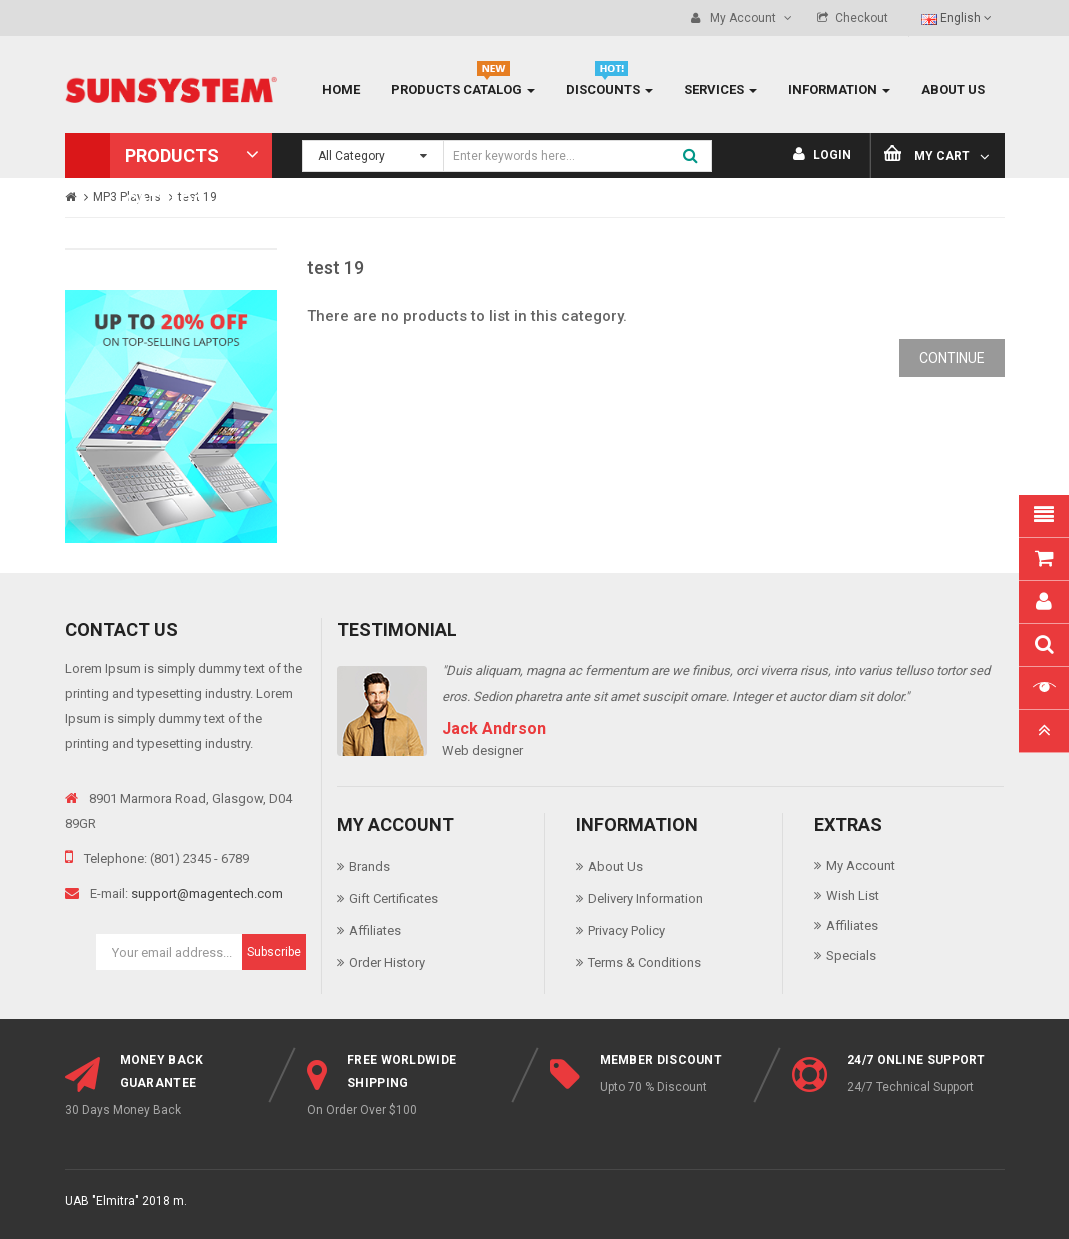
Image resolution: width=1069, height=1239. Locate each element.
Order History (387, 962)
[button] (169, 155)
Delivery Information (645, 898)
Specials (851, 955)
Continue (952, 358)
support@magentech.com (207, 893)
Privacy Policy (626, 930)
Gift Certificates (393, 898)
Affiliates (375, 930)
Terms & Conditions (644, 962)
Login (822, 155)
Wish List (852, 895)
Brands (369, 866)
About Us (615, 866)
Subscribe (274, 952)
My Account (860, 865)
